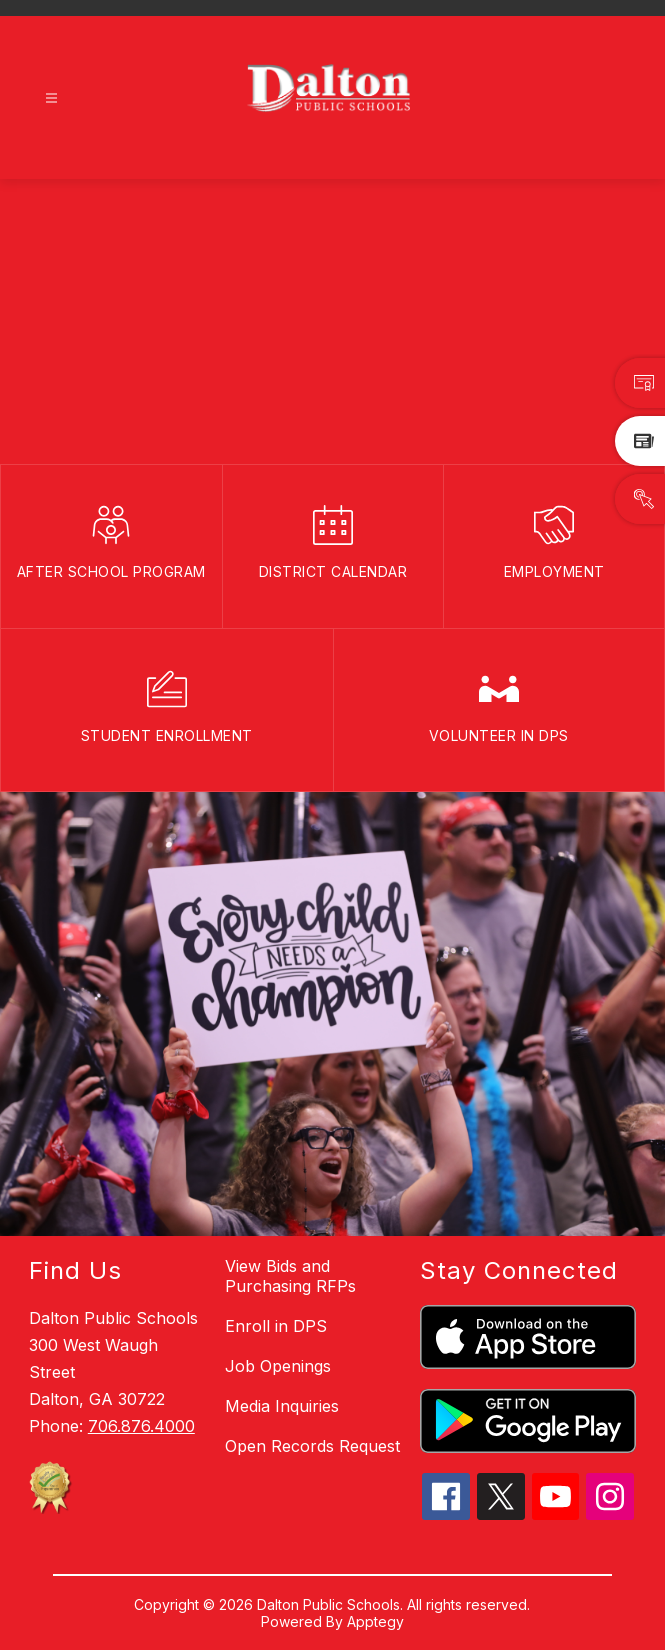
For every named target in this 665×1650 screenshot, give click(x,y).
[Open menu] (51, 98)
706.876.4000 (141, 1426)
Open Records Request (312, 1446)
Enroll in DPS (276, 1326)
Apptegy (375, 1621)
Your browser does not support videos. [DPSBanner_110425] (332, 321)
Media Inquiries (282, 1406)
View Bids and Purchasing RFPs (290, 1276)
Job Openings (278, 1366)
